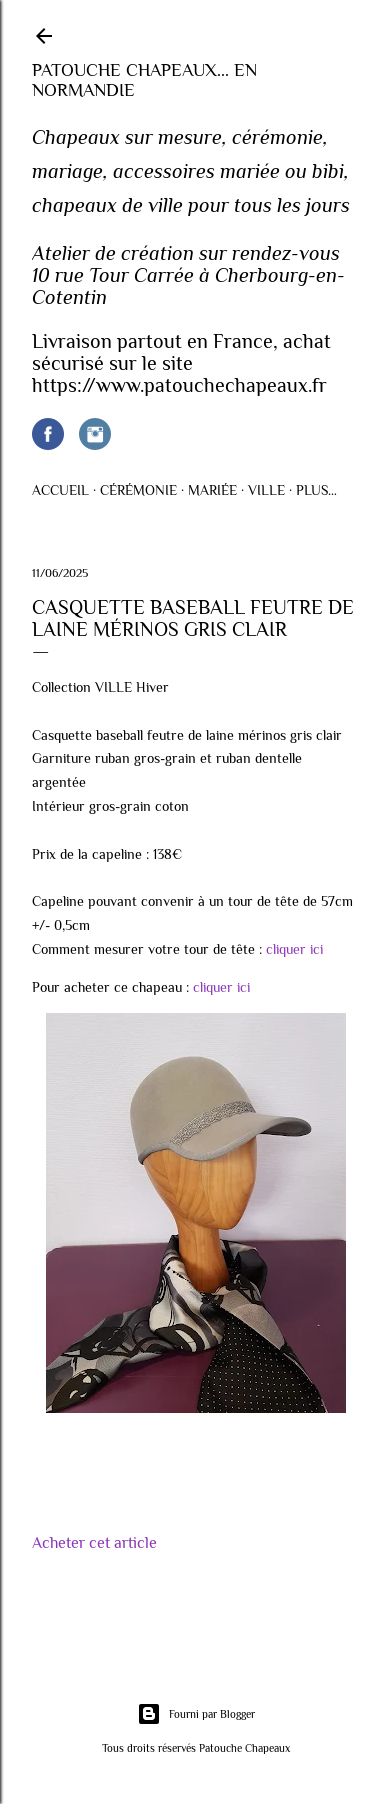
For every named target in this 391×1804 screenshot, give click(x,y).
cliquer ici (294, 949)
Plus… (316, 490)
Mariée (212, 490)
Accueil (60, 490)
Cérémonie (138, 490)
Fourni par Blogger (196, 1714)
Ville (266, 490)
